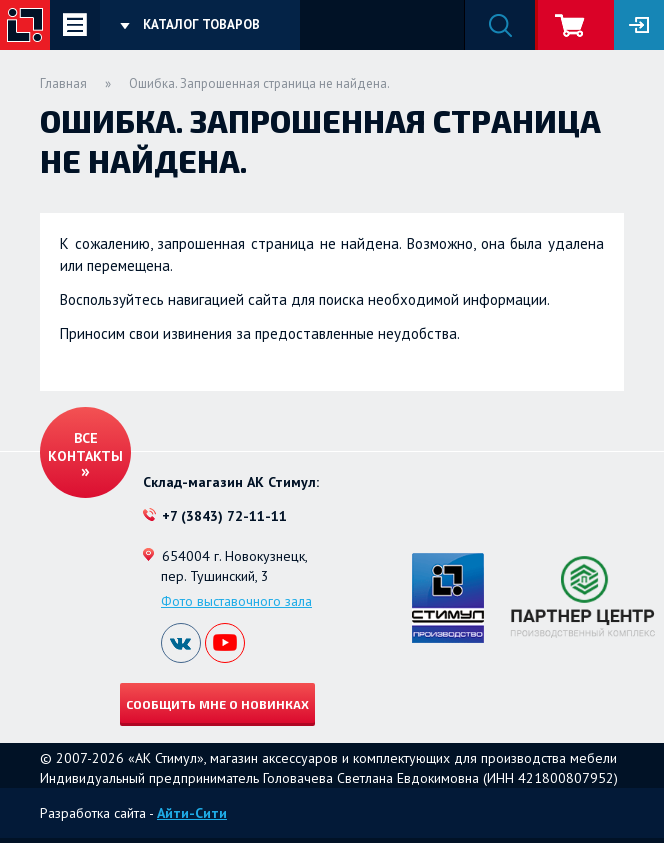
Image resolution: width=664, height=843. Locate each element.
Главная (63, 83)
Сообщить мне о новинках (217, 704)
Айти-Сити (192, 813)
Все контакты (85, 447)
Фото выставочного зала (236, 601)
